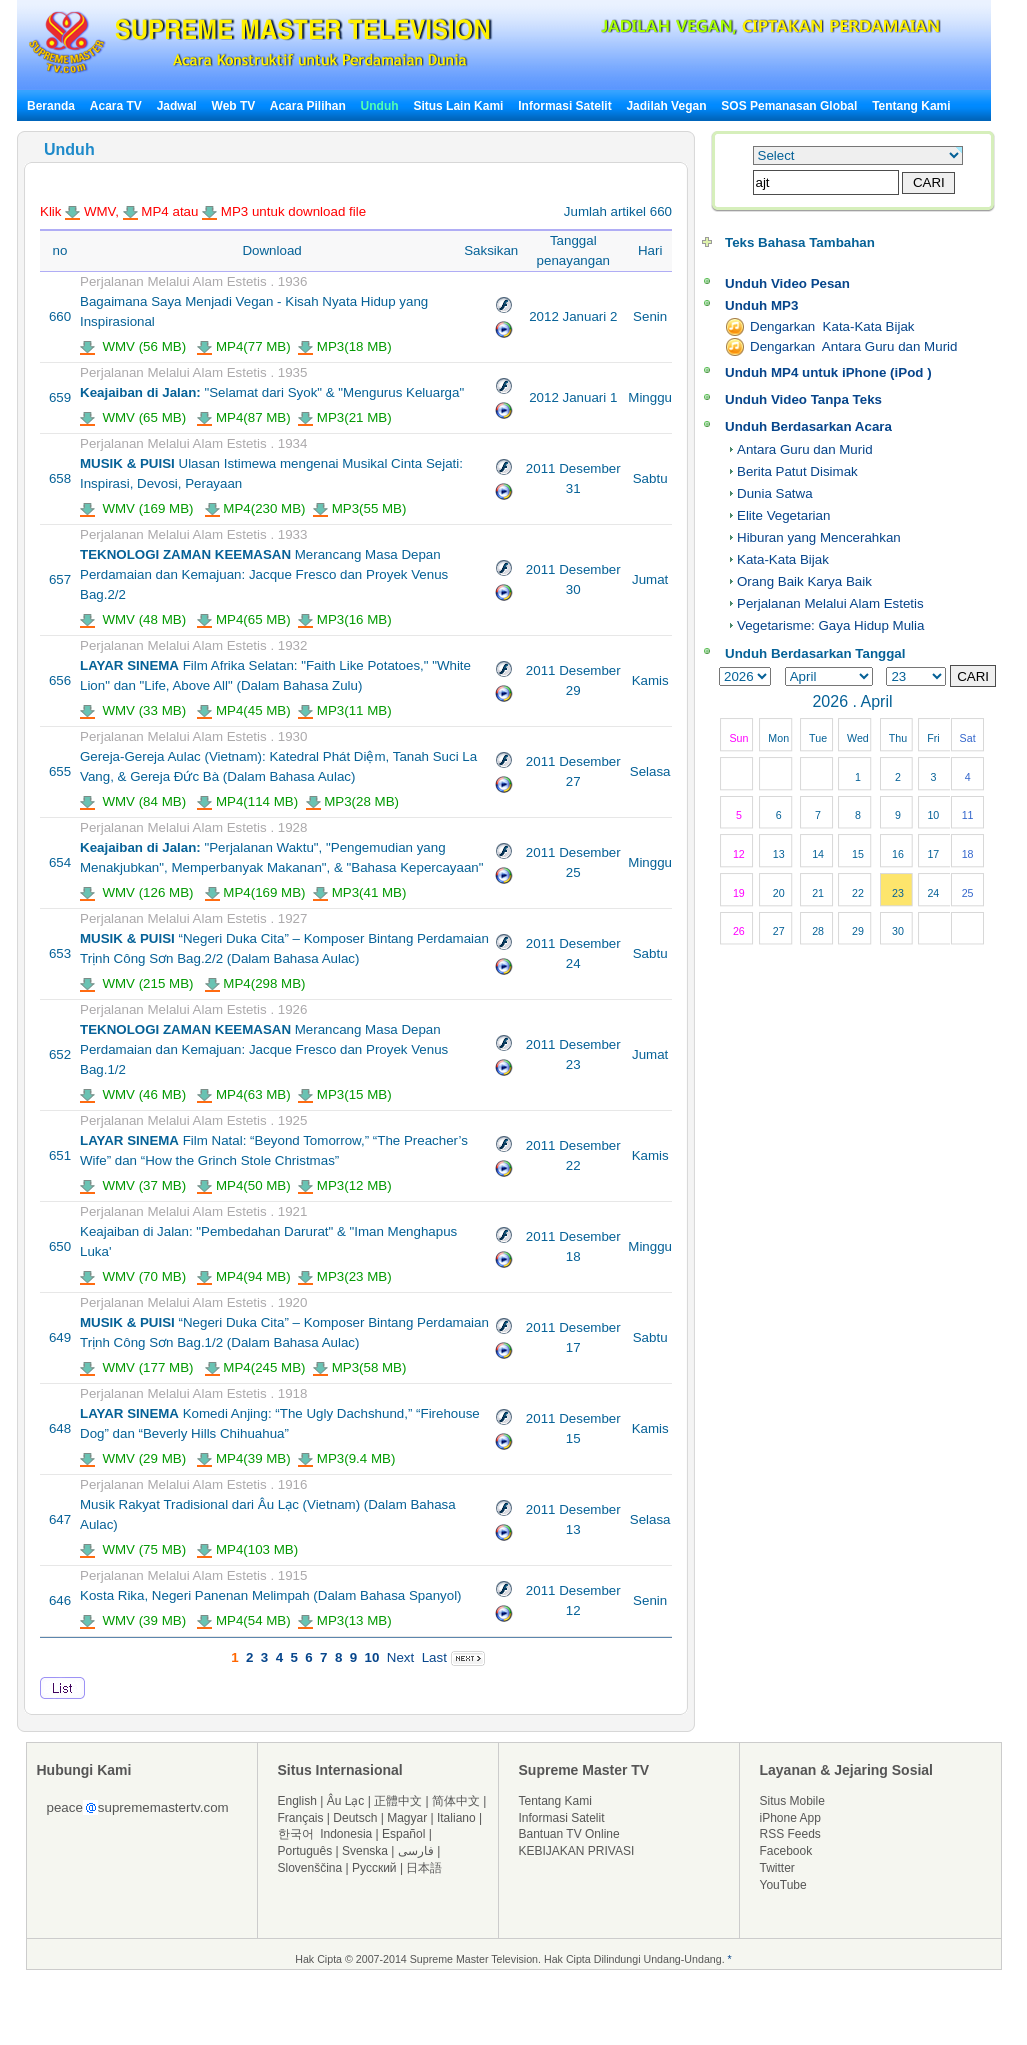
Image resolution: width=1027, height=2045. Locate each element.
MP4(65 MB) (244, 619)
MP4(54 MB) (244, 1620)
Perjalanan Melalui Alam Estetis (830, 603)
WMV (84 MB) (133, 801)
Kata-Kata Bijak (783, 559)
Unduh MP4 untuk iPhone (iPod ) (828, 372)
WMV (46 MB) (133, 1094)
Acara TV (116, 106)
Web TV (235, 106)
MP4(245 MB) (255, 1367)
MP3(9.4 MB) (346, 1458)
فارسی (416, 1851)
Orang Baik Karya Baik (804, 581)
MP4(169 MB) (255, 892)
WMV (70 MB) (133, 1276)
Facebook (786, 1851)
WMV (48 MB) (133, 619)
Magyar (407, 1818)
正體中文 (398, 1801)
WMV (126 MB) (137, 892)
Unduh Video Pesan (787, 283)
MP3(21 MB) (345, 417)
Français (301, 1818)
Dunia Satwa (775, 493)
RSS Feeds (790, 1834)
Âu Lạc (346, 1801)
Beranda (51, 106)
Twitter (777, 1868)
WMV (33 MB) (133, 710)
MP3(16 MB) (345, 619)
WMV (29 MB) (133, 1458)
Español (403, 1834)
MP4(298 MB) (255, 983)
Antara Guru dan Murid (805, 449)
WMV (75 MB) (133, 1549)
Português (305, 1851)
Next (400, 1657)
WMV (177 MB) (137, 1367)
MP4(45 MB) (244, 710)
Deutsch (355, 1818)
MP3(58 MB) (360, 1367)
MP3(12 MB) (345, 1185)
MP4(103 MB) (247, 1549)
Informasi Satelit (564, 106)
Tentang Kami (911, 106)
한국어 (296, 1834)
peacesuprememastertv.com (138, 1807)
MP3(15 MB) (345, 1094)
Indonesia (346, 1834)
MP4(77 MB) (244, 346)
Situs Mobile (792, 1801)
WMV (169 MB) (137, 508)
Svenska (365, 1851)
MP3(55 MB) (360, 508)
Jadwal (177, 106)
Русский (374, 1868)
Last (434, 1657)
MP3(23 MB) (345, 1276)
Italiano (456, 1818)
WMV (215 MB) (137, 983)
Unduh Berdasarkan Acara (808, 426)
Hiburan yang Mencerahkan (819, 537)
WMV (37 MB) (133, 1185)
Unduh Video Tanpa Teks (803, 399)
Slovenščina (310, 1868)
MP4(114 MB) (247, 801)
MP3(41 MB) (360, 892)
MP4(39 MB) (244, 1458)
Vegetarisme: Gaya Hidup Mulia (830, 625)
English (297, 1801)
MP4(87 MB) (244, 417)
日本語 (424, 1868)
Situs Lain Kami (458, 106)
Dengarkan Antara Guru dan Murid (853, 346)
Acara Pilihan (308, 106)
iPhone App (790, 1818)
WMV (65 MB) (133, 417)
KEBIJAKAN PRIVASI (577, 1851)
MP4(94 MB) (244, 1276)
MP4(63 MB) (244, 1094)
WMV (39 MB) (133, 1620)
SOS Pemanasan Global (789, 106)
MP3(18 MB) (345, 346)
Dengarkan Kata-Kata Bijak (832, 326)
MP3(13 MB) (345, 1620)
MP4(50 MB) (244, 1185)
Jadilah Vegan (666, 106)
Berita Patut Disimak (797, 471)
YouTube (783, 1885)
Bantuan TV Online (569, 1834)
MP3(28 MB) (353, 801)
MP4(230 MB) (255, 508)
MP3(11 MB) (345, 710)
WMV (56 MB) (133, 346)
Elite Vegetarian (783, 515)
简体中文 (456, 1801)
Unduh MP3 (761, 305)
